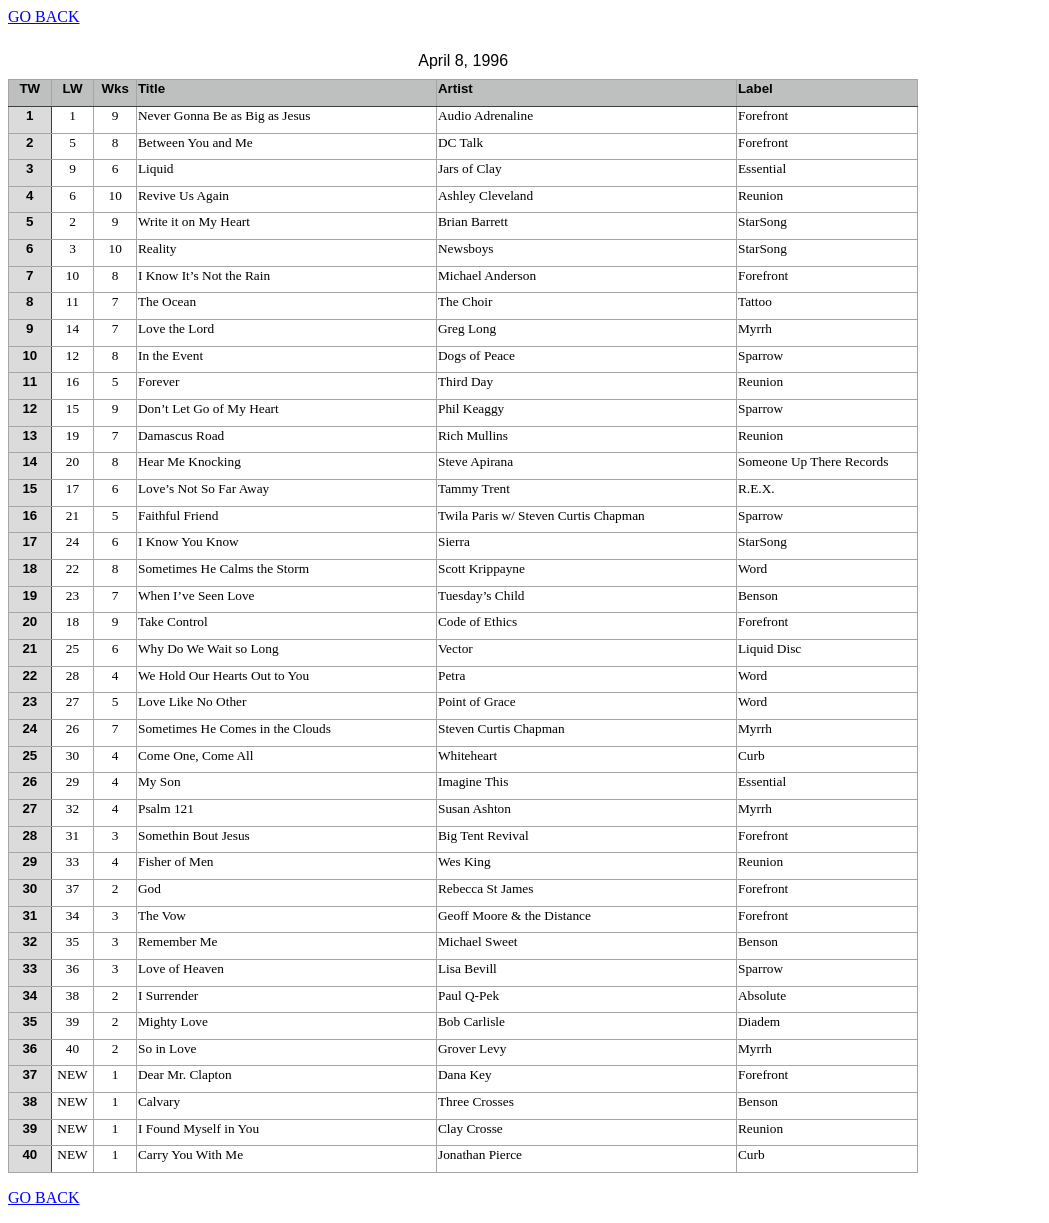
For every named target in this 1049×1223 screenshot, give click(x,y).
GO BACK (44, 16)
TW (29, 88)
